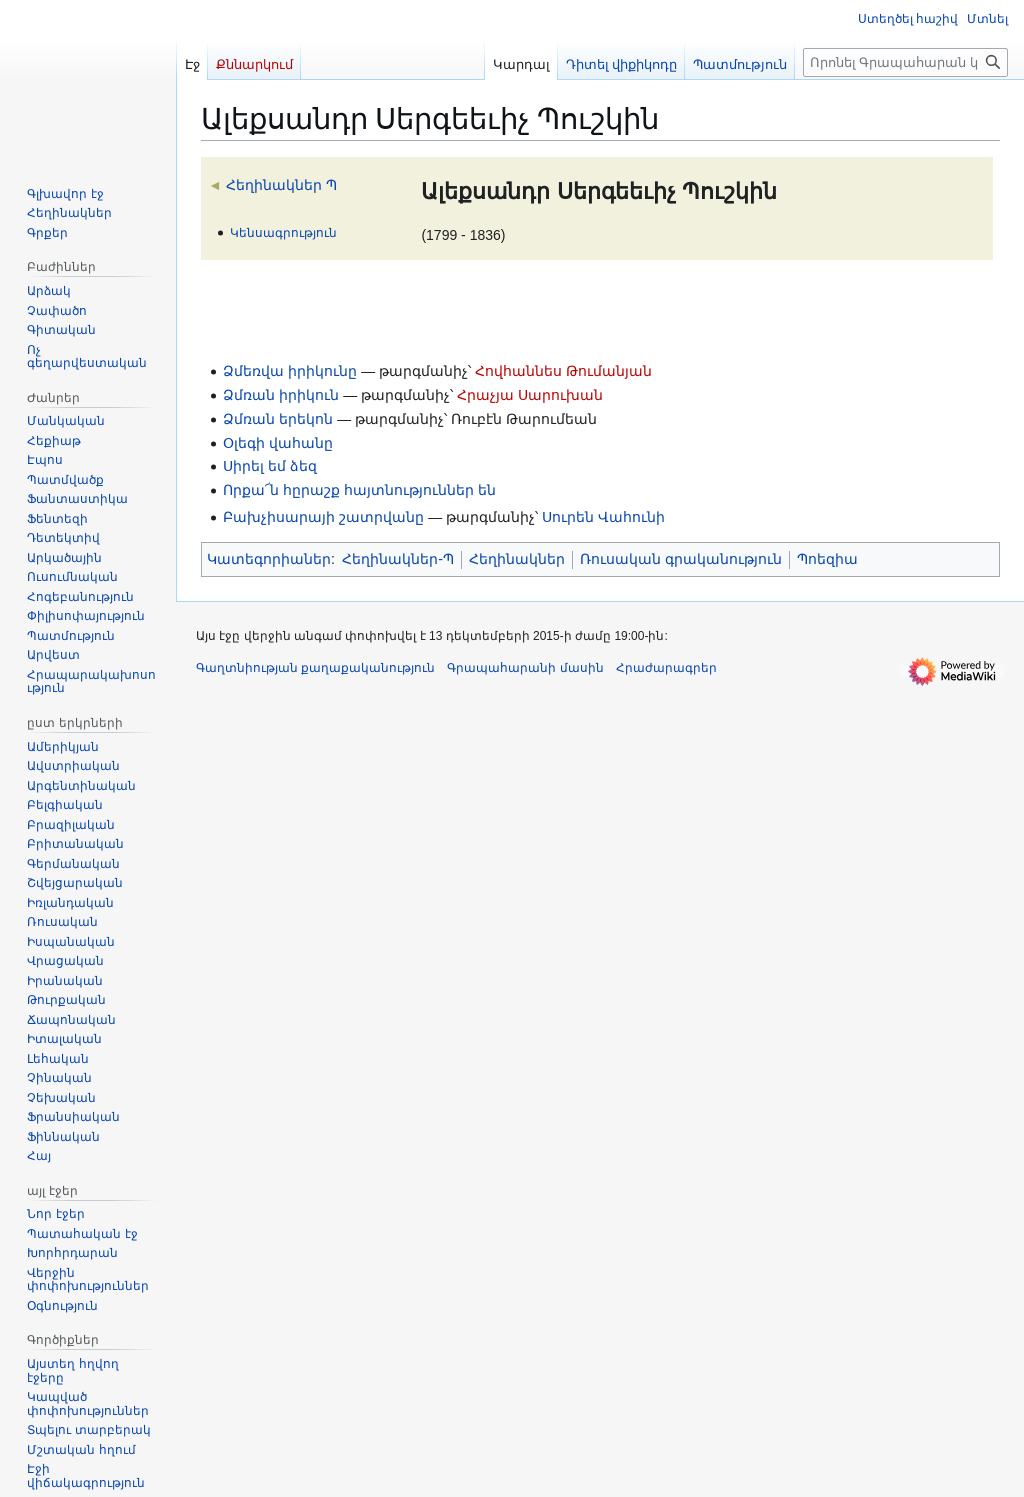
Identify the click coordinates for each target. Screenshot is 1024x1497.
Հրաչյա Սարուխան (530, 395)
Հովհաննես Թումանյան (563, 371)
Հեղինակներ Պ (281, 185)
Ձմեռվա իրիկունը (290, 371)
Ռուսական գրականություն (681, 559)
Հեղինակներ (517, 559)
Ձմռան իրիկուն (281, 395)
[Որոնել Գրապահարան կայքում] (905, 62)
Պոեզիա (827, 559)
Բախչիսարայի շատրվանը (323, 517)
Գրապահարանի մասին (525, 668)
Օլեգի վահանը (278, 443)
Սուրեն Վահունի (603, 517)
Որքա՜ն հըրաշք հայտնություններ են (359, 490)
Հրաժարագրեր (666, 668)
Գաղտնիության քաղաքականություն (315, 668)
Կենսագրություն (283, 232)
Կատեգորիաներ (269, 559)
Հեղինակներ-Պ (398, 559)
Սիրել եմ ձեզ (270, 466)
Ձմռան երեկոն (278, 419)
